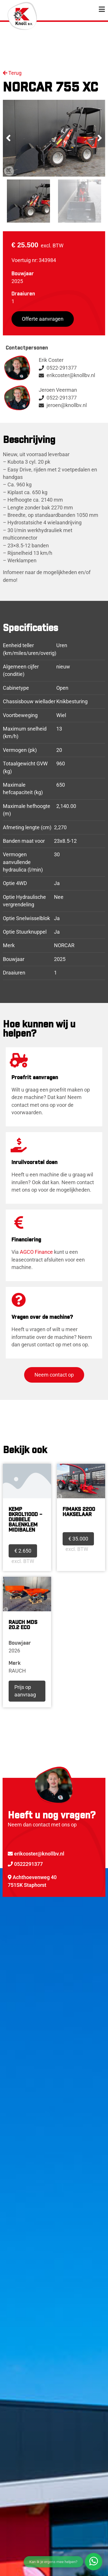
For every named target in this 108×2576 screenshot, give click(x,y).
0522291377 (25, 1864)
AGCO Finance (36, 1252)
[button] (8, 138)
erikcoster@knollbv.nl (36, 1854)
